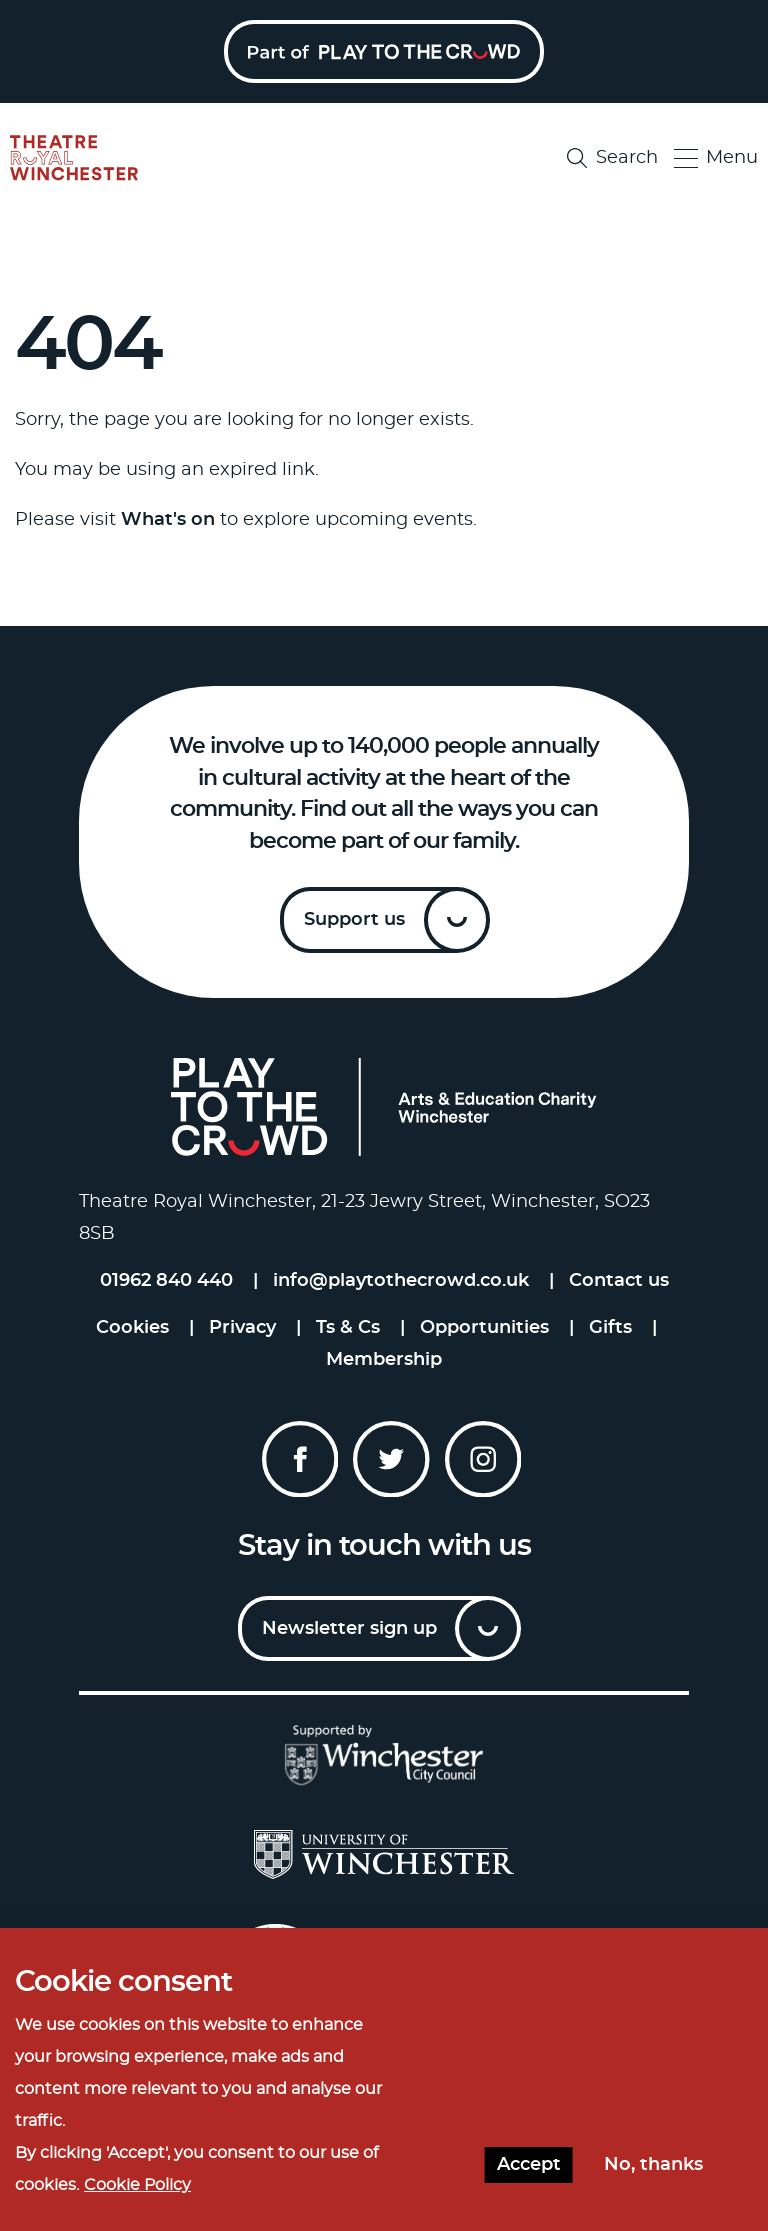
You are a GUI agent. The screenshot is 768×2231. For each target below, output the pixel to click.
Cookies (132, 1328)
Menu (716, 158)
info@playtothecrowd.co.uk (401, 1281)
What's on (168, 520)
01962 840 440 (166, 1281)
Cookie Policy (137, 2196)
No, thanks (653, 2176)
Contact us (619, 1281)
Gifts (610, 1328)
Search (612, 158)
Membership (384, 1360)
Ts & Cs (348, 1328)
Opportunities (484, 1328)
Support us (354, 920)
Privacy (242, 1328)
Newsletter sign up (349, 1629)
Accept (529, 2176)
